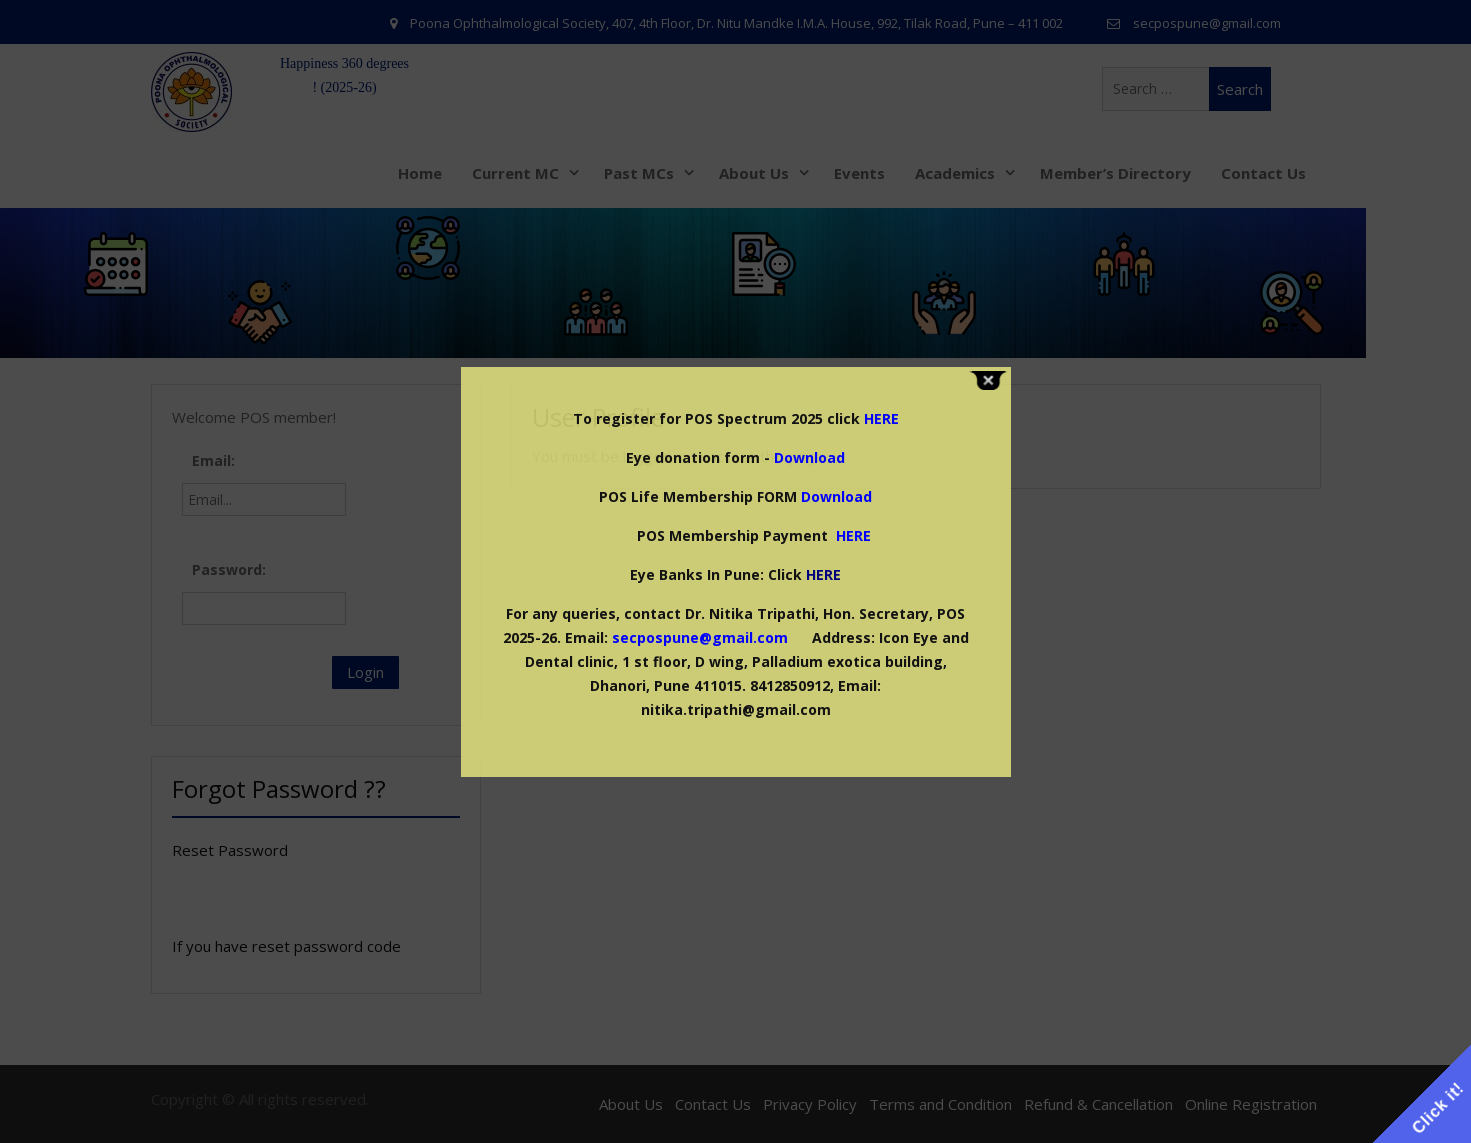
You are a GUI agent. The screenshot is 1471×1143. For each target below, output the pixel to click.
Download (809, 457)
